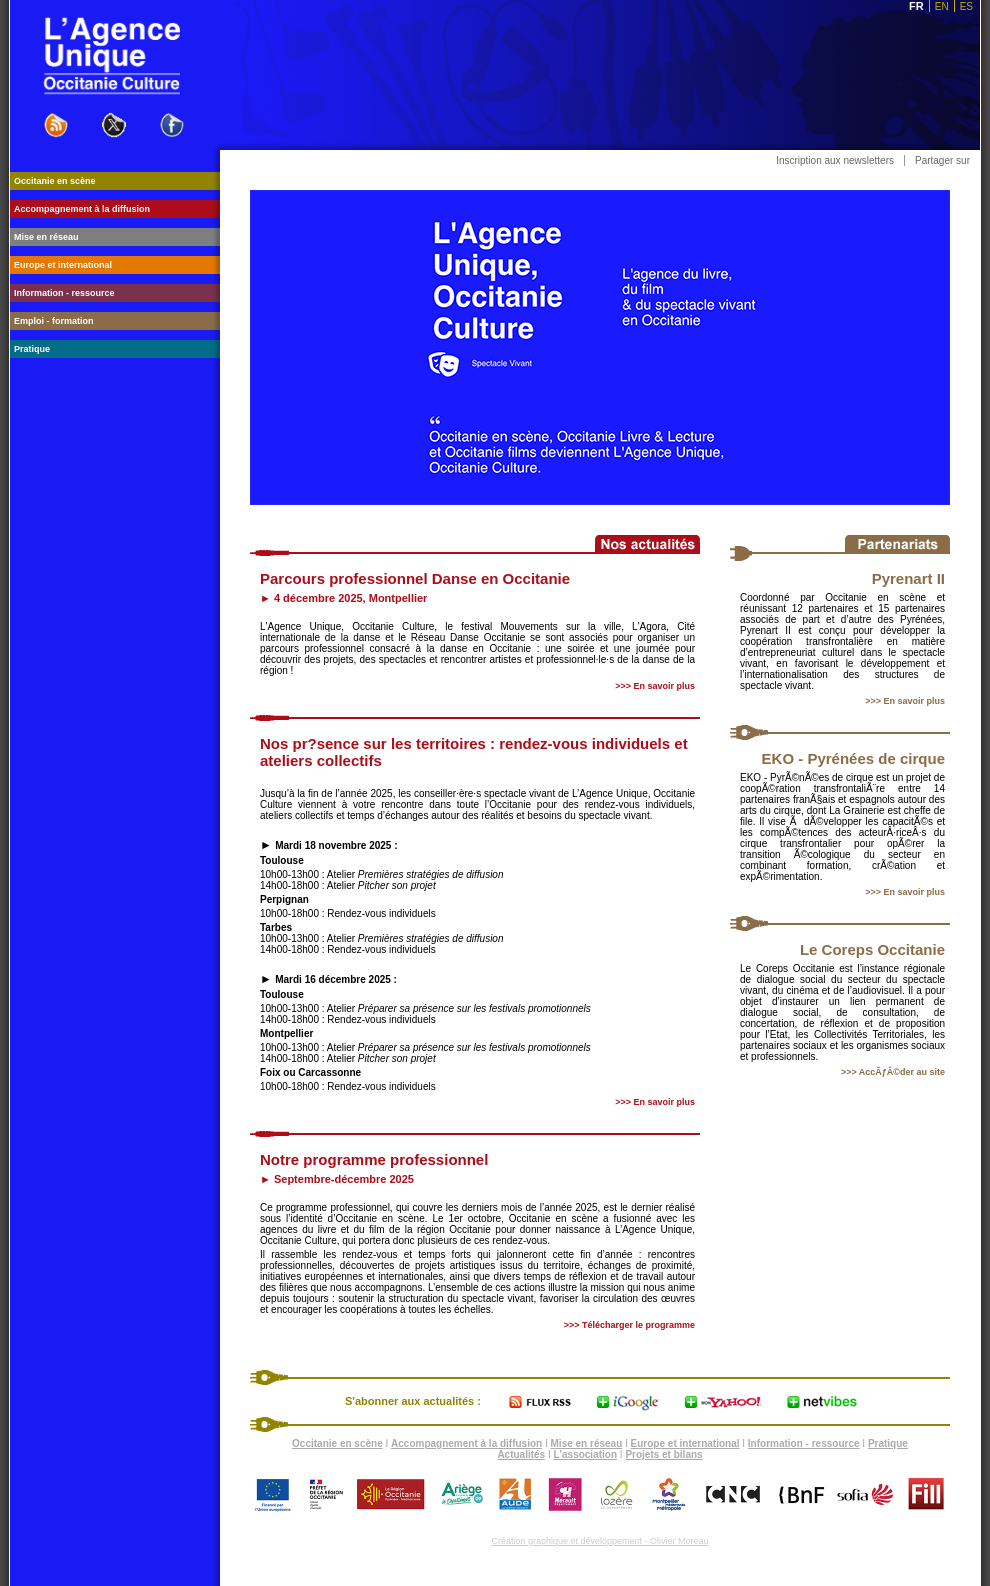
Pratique (888, 1443)
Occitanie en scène (337, 1443)
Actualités (521, 1454)
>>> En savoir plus (905, 701)
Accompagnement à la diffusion (466, 1443)
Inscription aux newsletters (835, 160)
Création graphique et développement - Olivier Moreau (599, 1541)
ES (966, 6)
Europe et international (685, 1443)
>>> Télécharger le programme (629, 1325)
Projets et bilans (663, 1454)
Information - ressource (804, 1443)
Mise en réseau (587, 1443)
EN (942, 6)
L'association (586, 1454)
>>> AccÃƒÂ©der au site (893, 1072)
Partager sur (942, 160)
